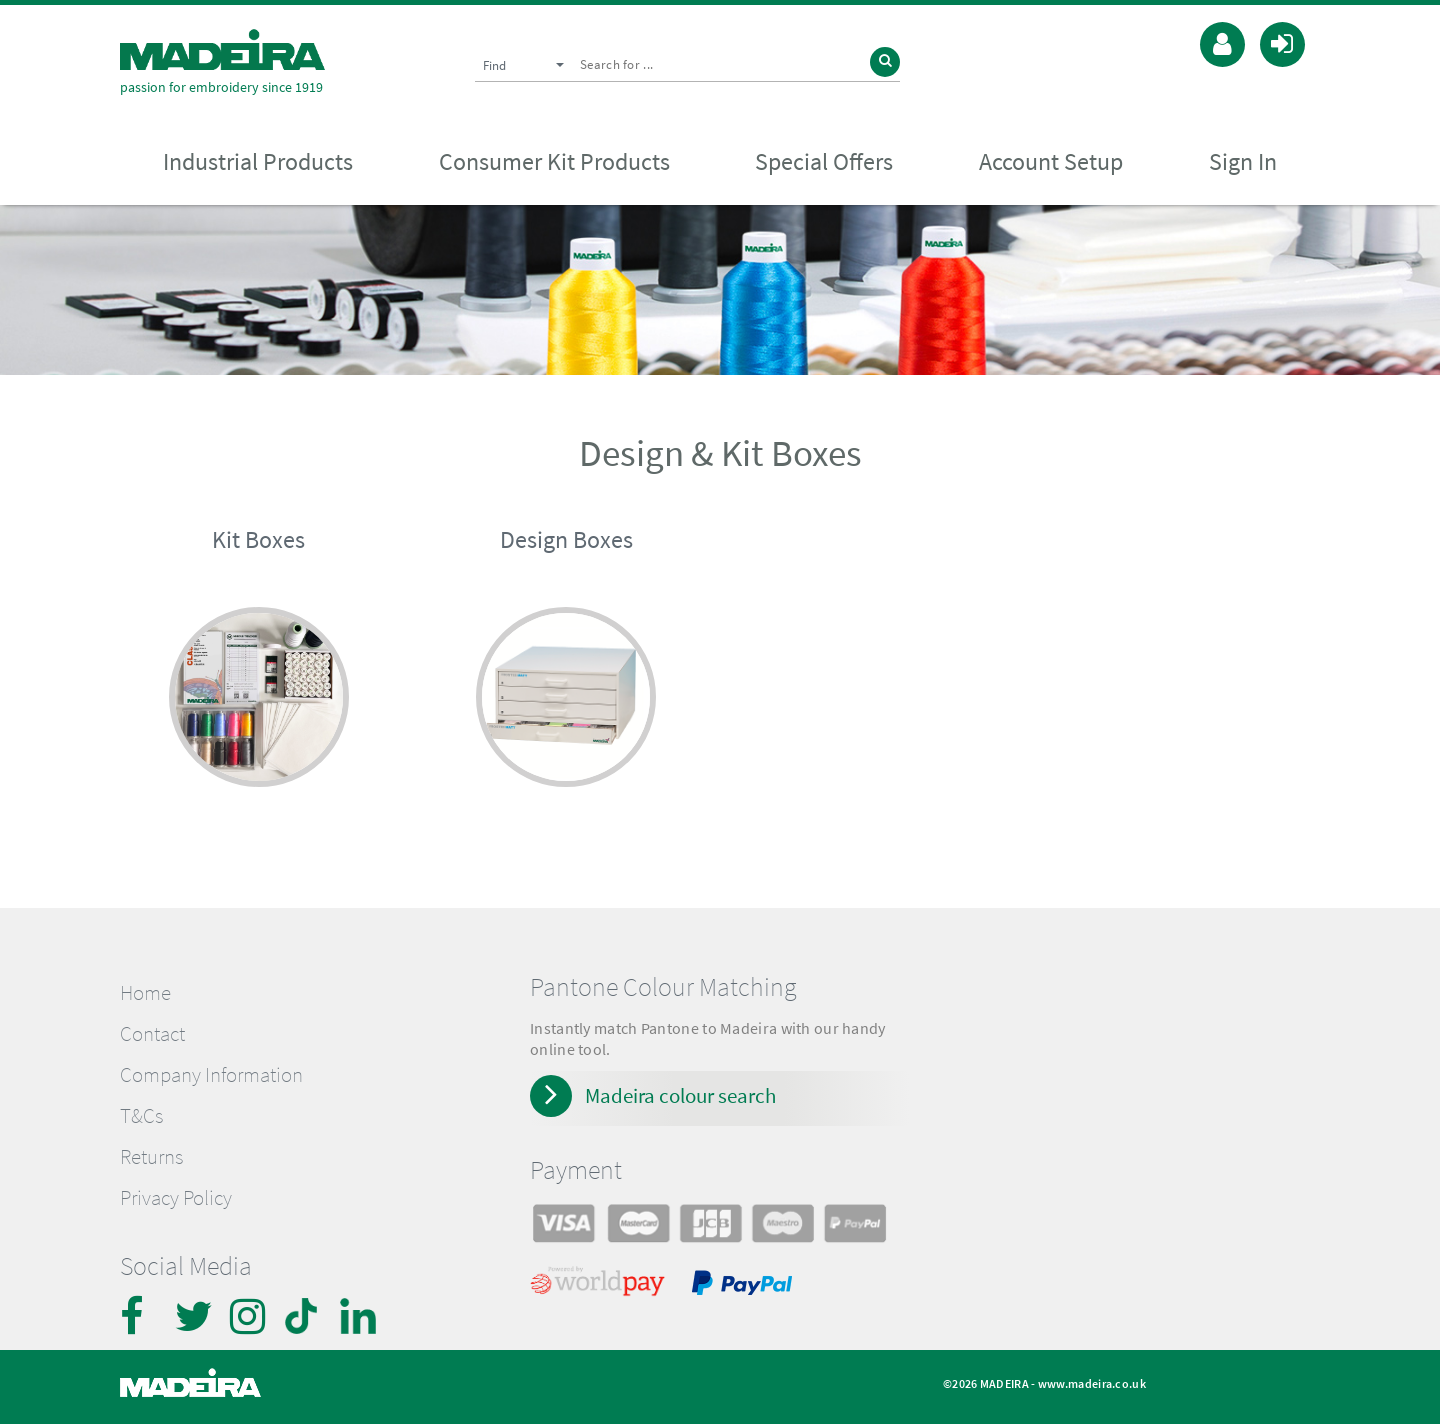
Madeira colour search (680, 1095)
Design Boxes (566, 539)
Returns (151, 1157)
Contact (152, 1034)
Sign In (1243, 161)
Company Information (211, 1075)
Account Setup (1051, 161)
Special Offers (824, 161)
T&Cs (141, 1116)
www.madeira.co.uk (1092, 1383)
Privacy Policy (176, 1198)
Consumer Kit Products (554, 161)
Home (145, 993)
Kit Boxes (258, 539)
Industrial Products (258, 161)
